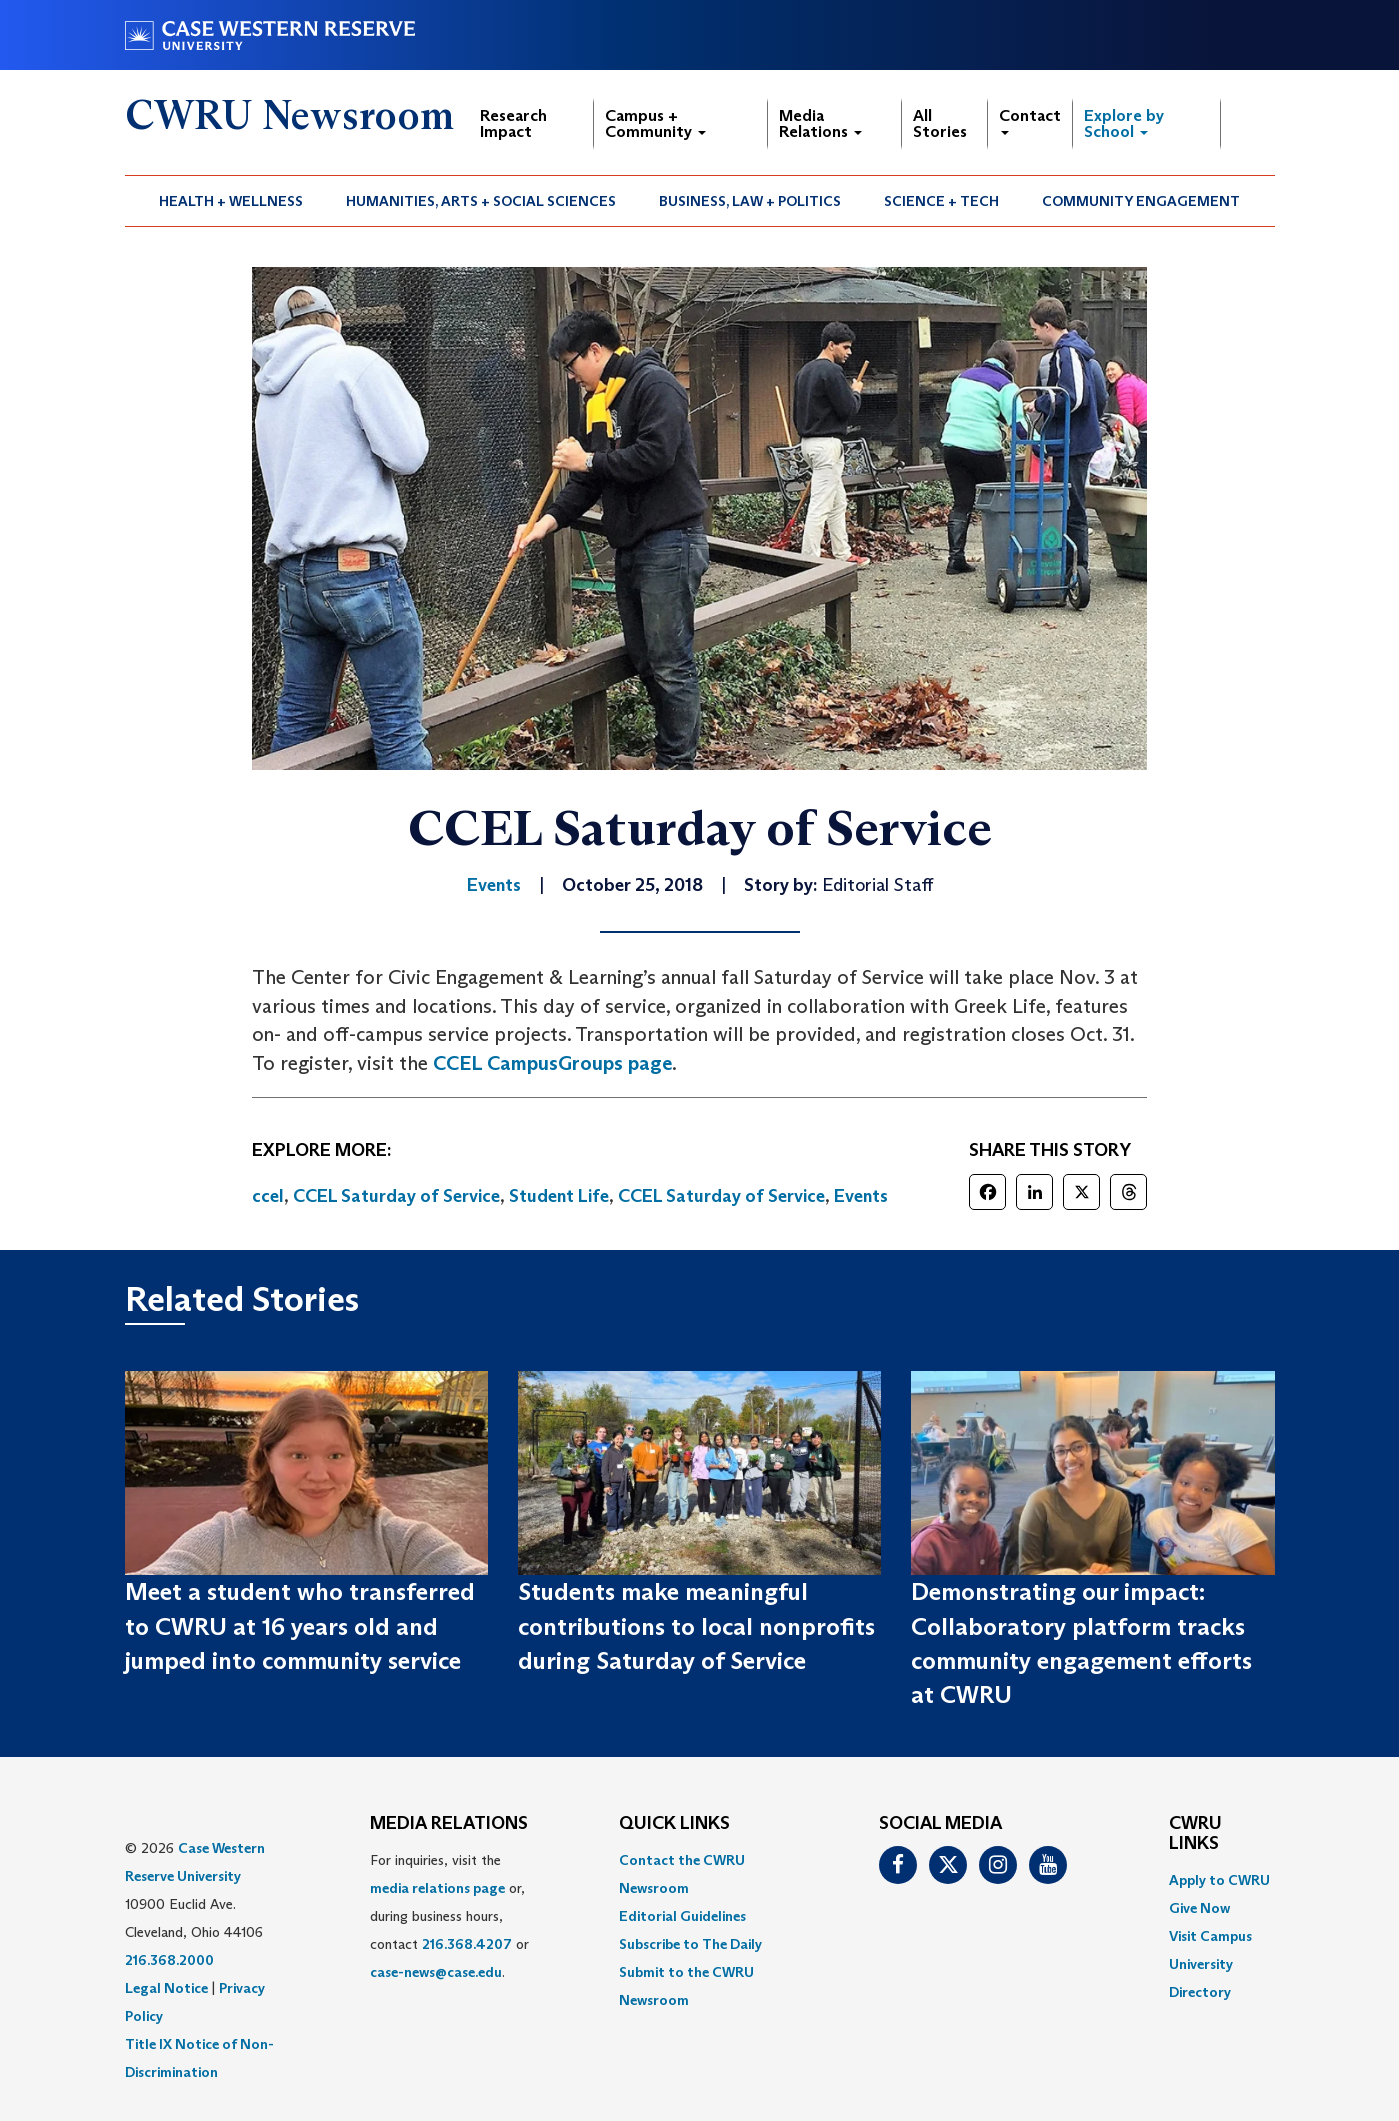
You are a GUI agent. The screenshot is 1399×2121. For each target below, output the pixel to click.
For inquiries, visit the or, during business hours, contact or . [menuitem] (449, 1916)
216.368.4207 (467, 1944)
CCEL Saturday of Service (396, 1196)
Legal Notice (166, 1988)
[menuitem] (231, 201)
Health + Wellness (231, 201)
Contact (1030, 120)
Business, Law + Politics (750, 201)
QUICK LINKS (674, 1824)
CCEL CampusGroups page (552, 1063)
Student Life (559, 1196)
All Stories (940, 123)
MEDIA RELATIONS (449, 1824)
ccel (268, 1196)
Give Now (1199, 1908)
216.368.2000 (169, 1960)
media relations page (437, 1888)
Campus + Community (655, 123)
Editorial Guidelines (682, 1916)
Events (861, 1196)
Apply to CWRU (1219, 1880)
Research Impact (513, 123)
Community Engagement (1141, 201)
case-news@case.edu (436, 1972)
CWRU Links (1195, 1834)
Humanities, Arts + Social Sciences (481, 201)
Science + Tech (941, 201)
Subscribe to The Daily (690, 1944)
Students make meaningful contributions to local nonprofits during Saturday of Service (696, 1626)
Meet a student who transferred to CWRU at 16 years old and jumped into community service (300, 1626)
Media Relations (820, 123)
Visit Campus (1210, 1936)
